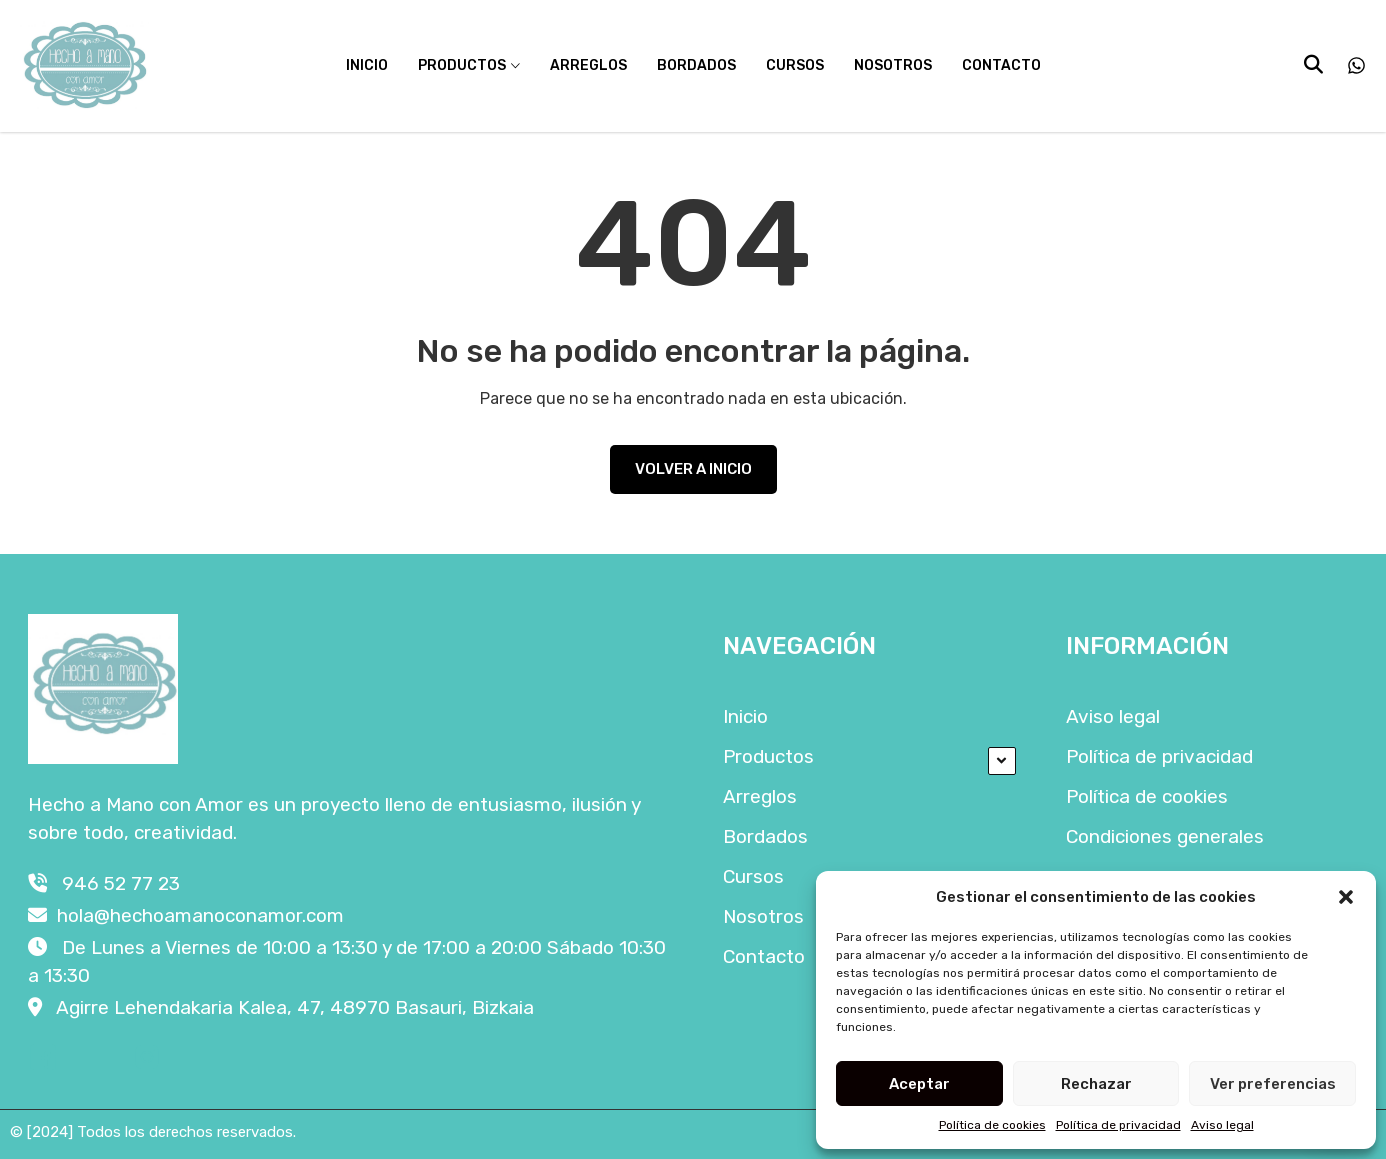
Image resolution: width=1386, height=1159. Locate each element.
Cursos (795, 65)
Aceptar (919, 1084)
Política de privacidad (1118, 1125)
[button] (1346, 897)
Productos (462, 65)
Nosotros (893, 65)
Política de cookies (992, 1125)
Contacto (1001, 65)
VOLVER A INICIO (693, 469)
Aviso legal (1222, 1125)
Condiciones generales (1165, 836)
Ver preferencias (1273, 1084)
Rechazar (1096, 1084)
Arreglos (588, 65)
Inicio (367, 65)
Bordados (696, 65)
